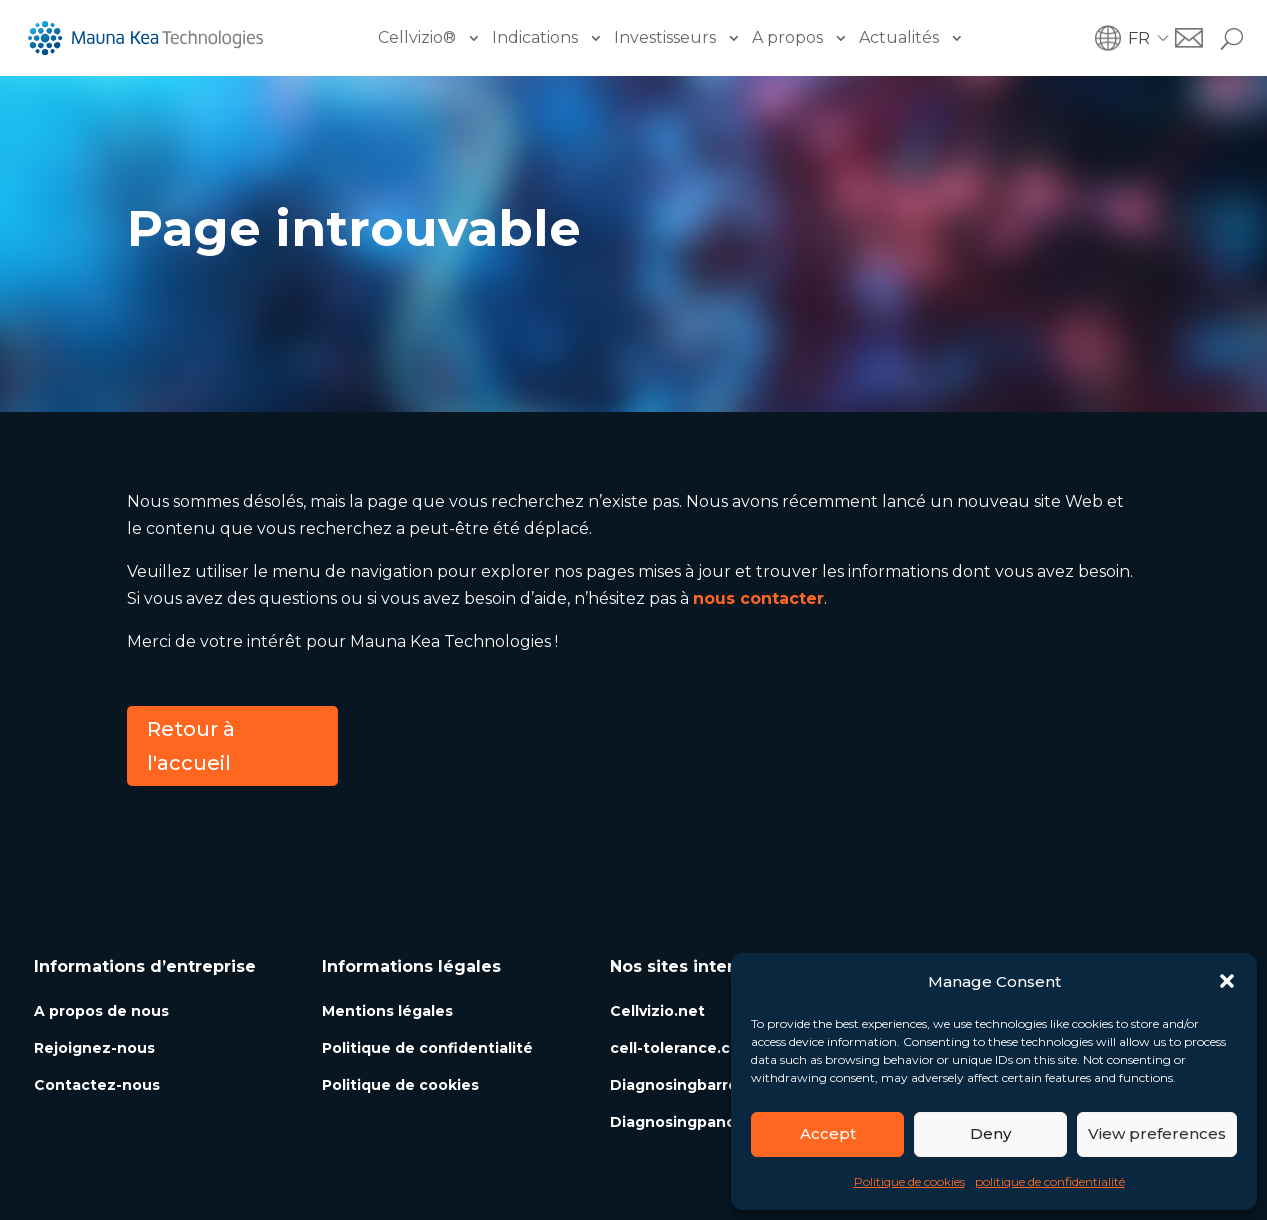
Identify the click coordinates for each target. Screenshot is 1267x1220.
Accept (828, 1133)
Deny (990, 1133)
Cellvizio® (417, 37)
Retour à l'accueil (191, 746)
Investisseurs (665, 37)
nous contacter (758, 598)
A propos (787, 37)
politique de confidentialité (1050, 1181)
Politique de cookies (909, 1181)
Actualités (899, 37)
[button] (1227, 981)
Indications (535, 37)
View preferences (1157, 1133)
